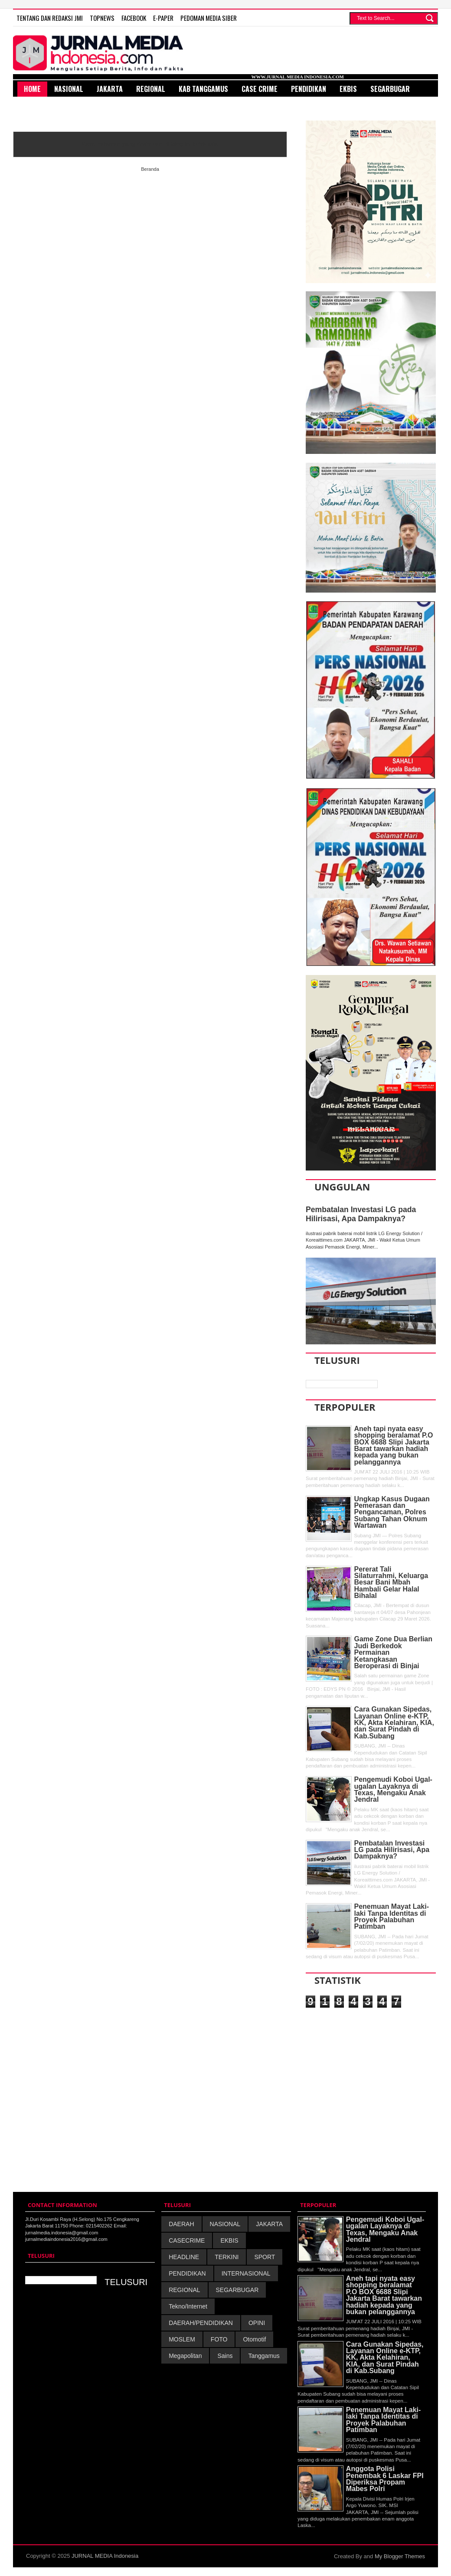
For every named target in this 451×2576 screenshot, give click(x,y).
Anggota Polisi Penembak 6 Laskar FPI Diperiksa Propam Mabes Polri (385, 2478)
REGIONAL (184, 2289)
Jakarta (110, 89)
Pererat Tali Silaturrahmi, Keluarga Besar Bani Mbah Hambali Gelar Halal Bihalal (391, 1582)
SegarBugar (390, 89)
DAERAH (181, 2224)
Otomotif (254, 2339)
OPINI (256, 2322)
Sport (34, 104)
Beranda (150, 169)
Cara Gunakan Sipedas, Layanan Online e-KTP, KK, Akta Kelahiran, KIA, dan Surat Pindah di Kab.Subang (394, 1722)
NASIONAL (225, 2224)
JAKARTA (269, 2224)
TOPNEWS (102, 18)
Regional (150, 89)
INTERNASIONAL (246, 2273)
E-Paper (163, 18)
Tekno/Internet (188, 2306)
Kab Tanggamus (203, 89)
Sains (224, 2355)
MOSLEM (182, 2339)
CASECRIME (187, 2240)
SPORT (264, 2256)
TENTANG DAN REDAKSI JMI (49, 18)
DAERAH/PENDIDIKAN (201, 2322)
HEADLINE (184, 2256)
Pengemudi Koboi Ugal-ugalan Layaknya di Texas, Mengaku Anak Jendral (393, 1789)
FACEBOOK (133, 18)
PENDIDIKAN (187, 2273)
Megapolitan (185, 2355)
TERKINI (227, 2256)
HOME (32, 89)
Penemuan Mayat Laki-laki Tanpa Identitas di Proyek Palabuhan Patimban (391, 1916)
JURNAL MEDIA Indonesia (105, 2556)
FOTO (219, 2339)
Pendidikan (308, 89)
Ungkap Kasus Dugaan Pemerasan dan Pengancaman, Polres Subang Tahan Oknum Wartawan (392, 1512)
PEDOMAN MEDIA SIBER (208, 18)
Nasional (68, 89)
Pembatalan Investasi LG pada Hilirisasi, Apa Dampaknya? (361, 1214)
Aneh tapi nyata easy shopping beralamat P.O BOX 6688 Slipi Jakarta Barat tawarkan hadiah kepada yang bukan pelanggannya (393, 1445)
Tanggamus (263, 2355)
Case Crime (260, 89)
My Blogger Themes (400, 2556)
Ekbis (348, 89)
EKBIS (229, 2240)
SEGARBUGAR (237, 2289)
